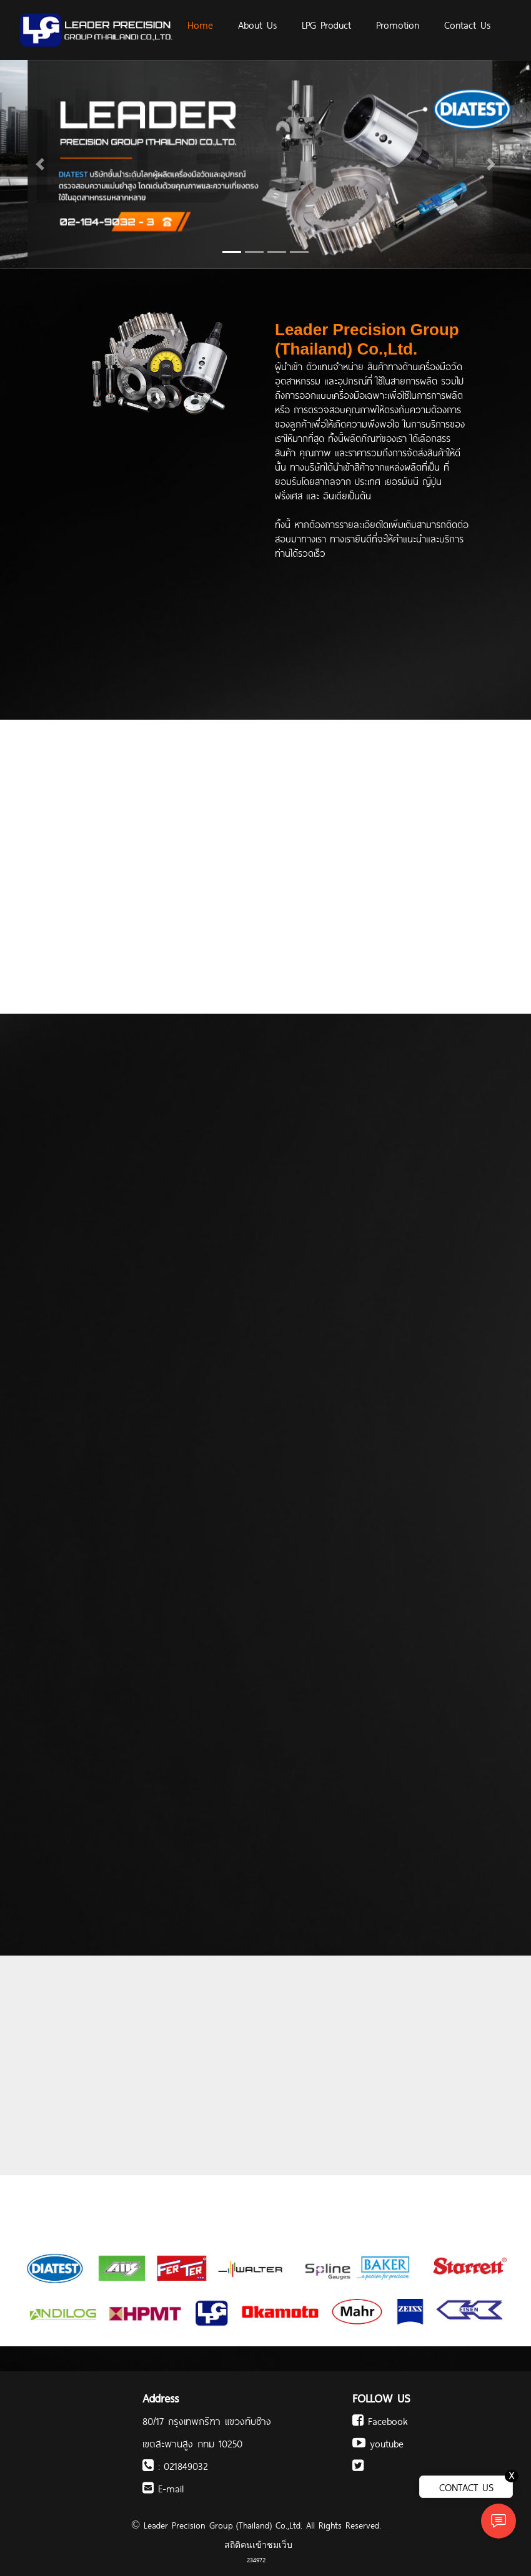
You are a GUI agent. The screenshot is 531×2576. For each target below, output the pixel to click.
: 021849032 (175, 2465)
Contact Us (467, 24)
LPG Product (326, 24)
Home (200, 24)
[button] (40, 164)
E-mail (163, 2488)
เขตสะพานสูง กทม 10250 (192, 2443)
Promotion (397, 24)
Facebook (379, 2420)
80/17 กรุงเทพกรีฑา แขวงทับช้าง (206, 2420)
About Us (257, 24)
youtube (378, 2443)
